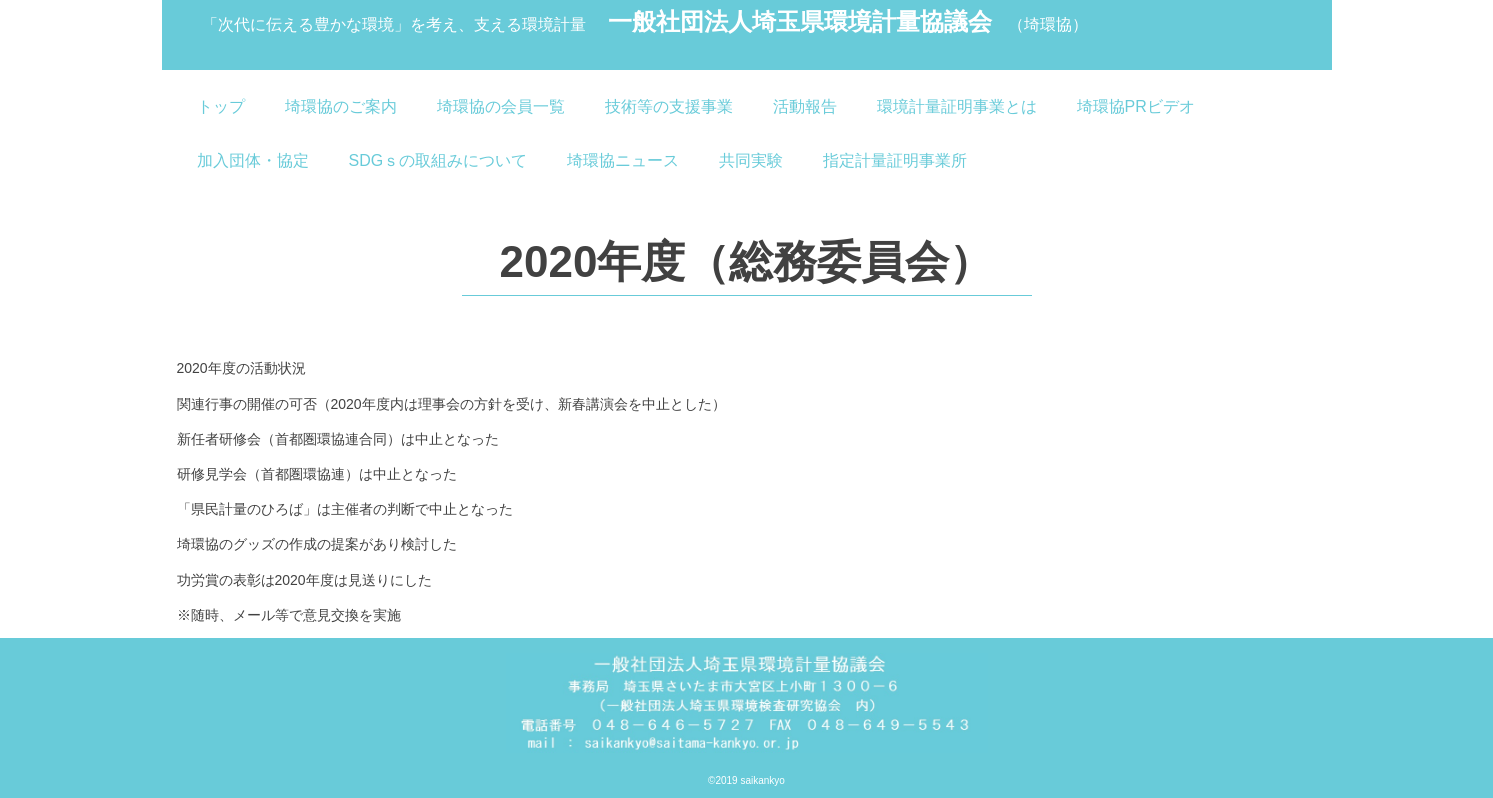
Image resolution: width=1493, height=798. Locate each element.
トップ (221, 106)
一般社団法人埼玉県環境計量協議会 (645, 24)
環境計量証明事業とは (957, 106)
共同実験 (751, 160)
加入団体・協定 (253, 160)
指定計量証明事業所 (895, 160)
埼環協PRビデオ (1136, 106)
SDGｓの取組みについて (438, 160)
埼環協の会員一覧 (501, 106)
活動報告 (805, 106)
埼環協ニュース (623, 160)
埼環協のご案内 (341, 106)
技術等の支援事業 (669, 106)
